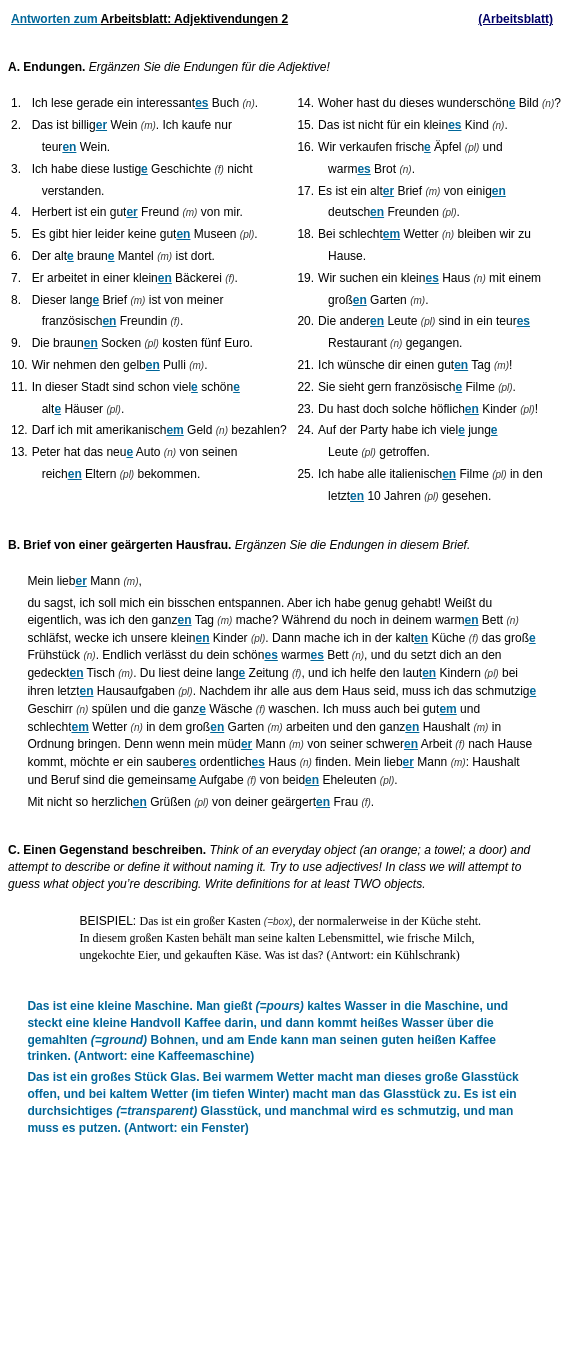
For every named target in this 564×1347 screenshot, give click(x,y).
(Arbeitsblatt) (515, 19)
